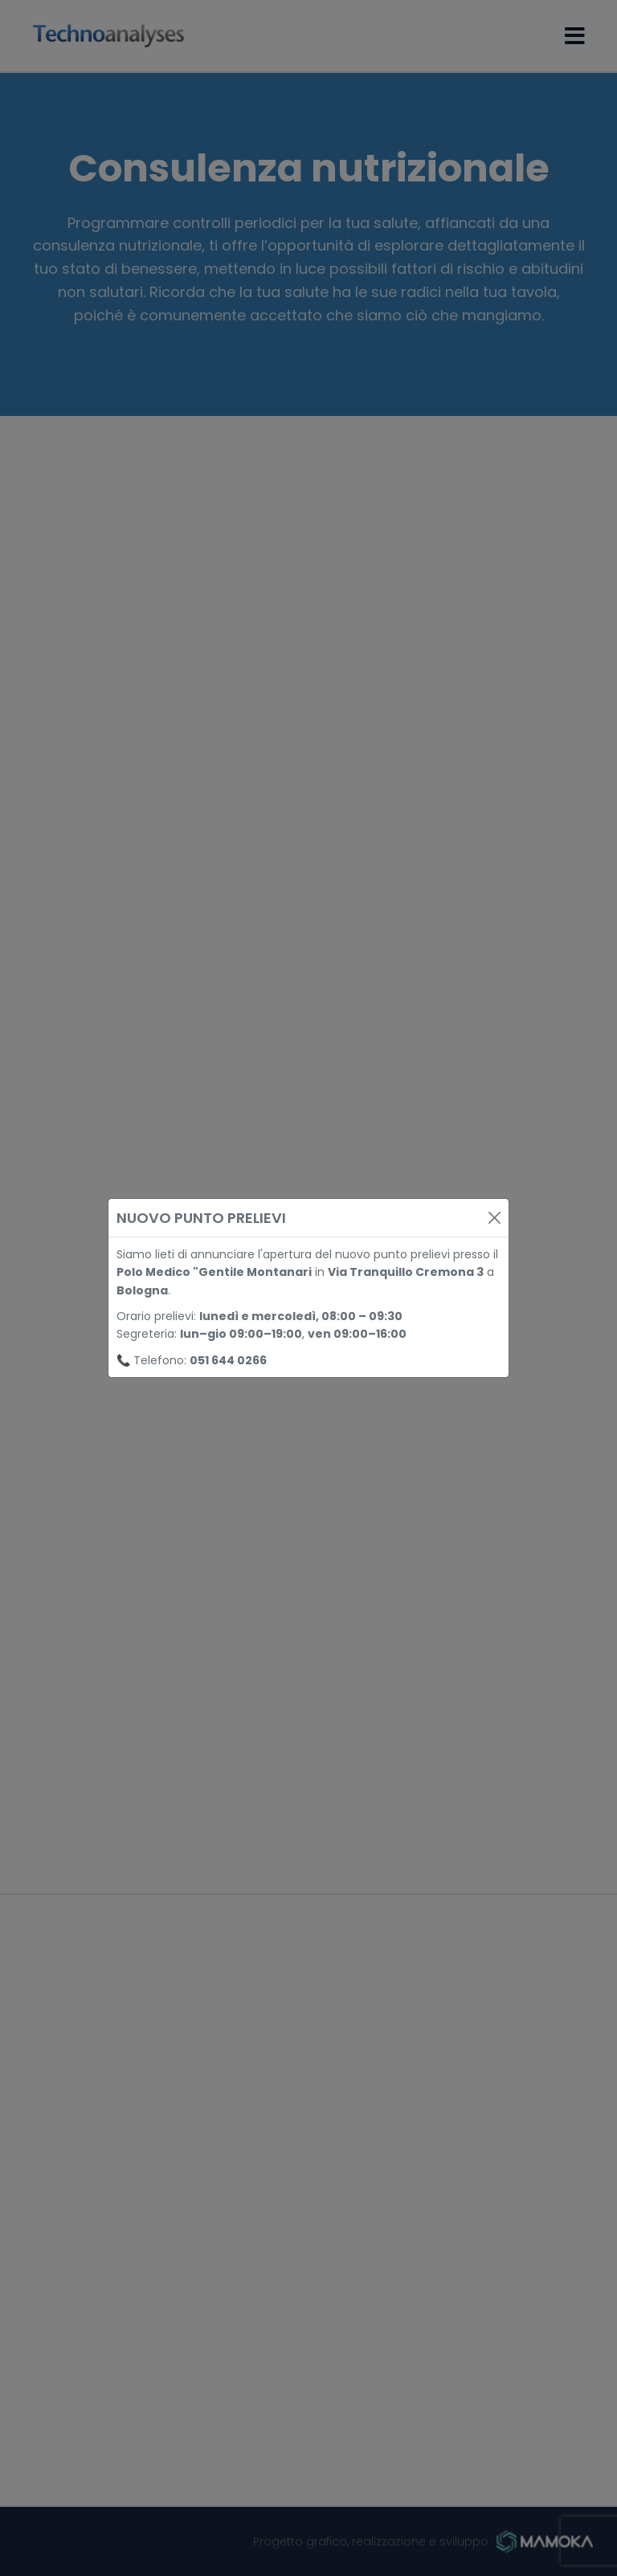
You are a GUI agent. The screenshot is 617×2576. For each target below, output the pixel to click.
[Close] (494, 1218)
